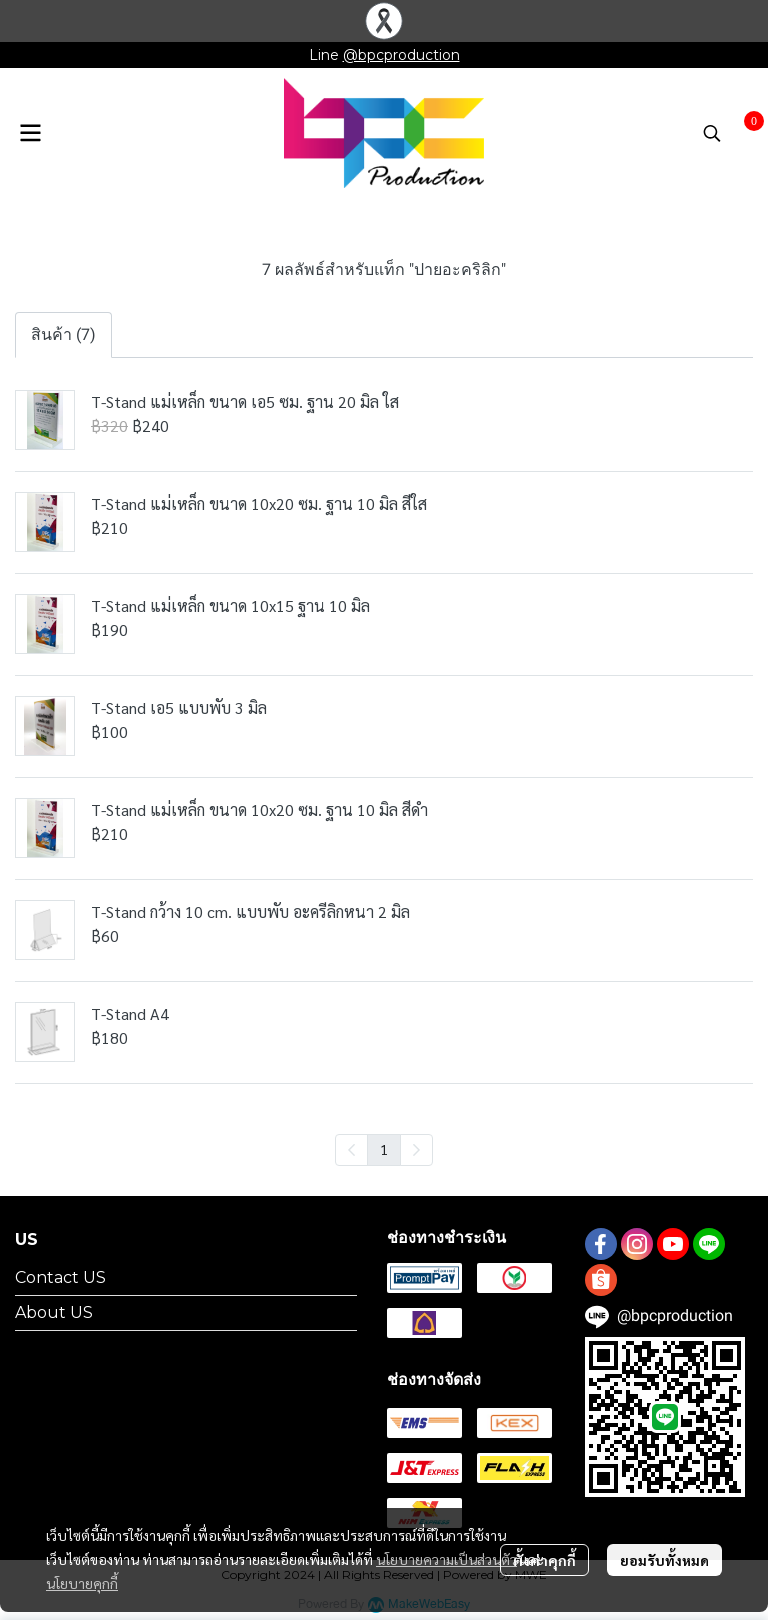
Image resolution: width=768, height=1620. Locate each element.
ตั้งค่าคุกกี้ (544, 1560)
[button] (712, 133)
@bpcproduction (401, 55)
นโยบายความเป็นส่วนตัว (446, 1559)
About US (54, 1312)
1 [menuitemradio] (384, 1149)
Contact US (60, 1277)
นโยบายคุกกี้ (82, 1583)
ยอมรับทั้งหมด (664, 1560)
